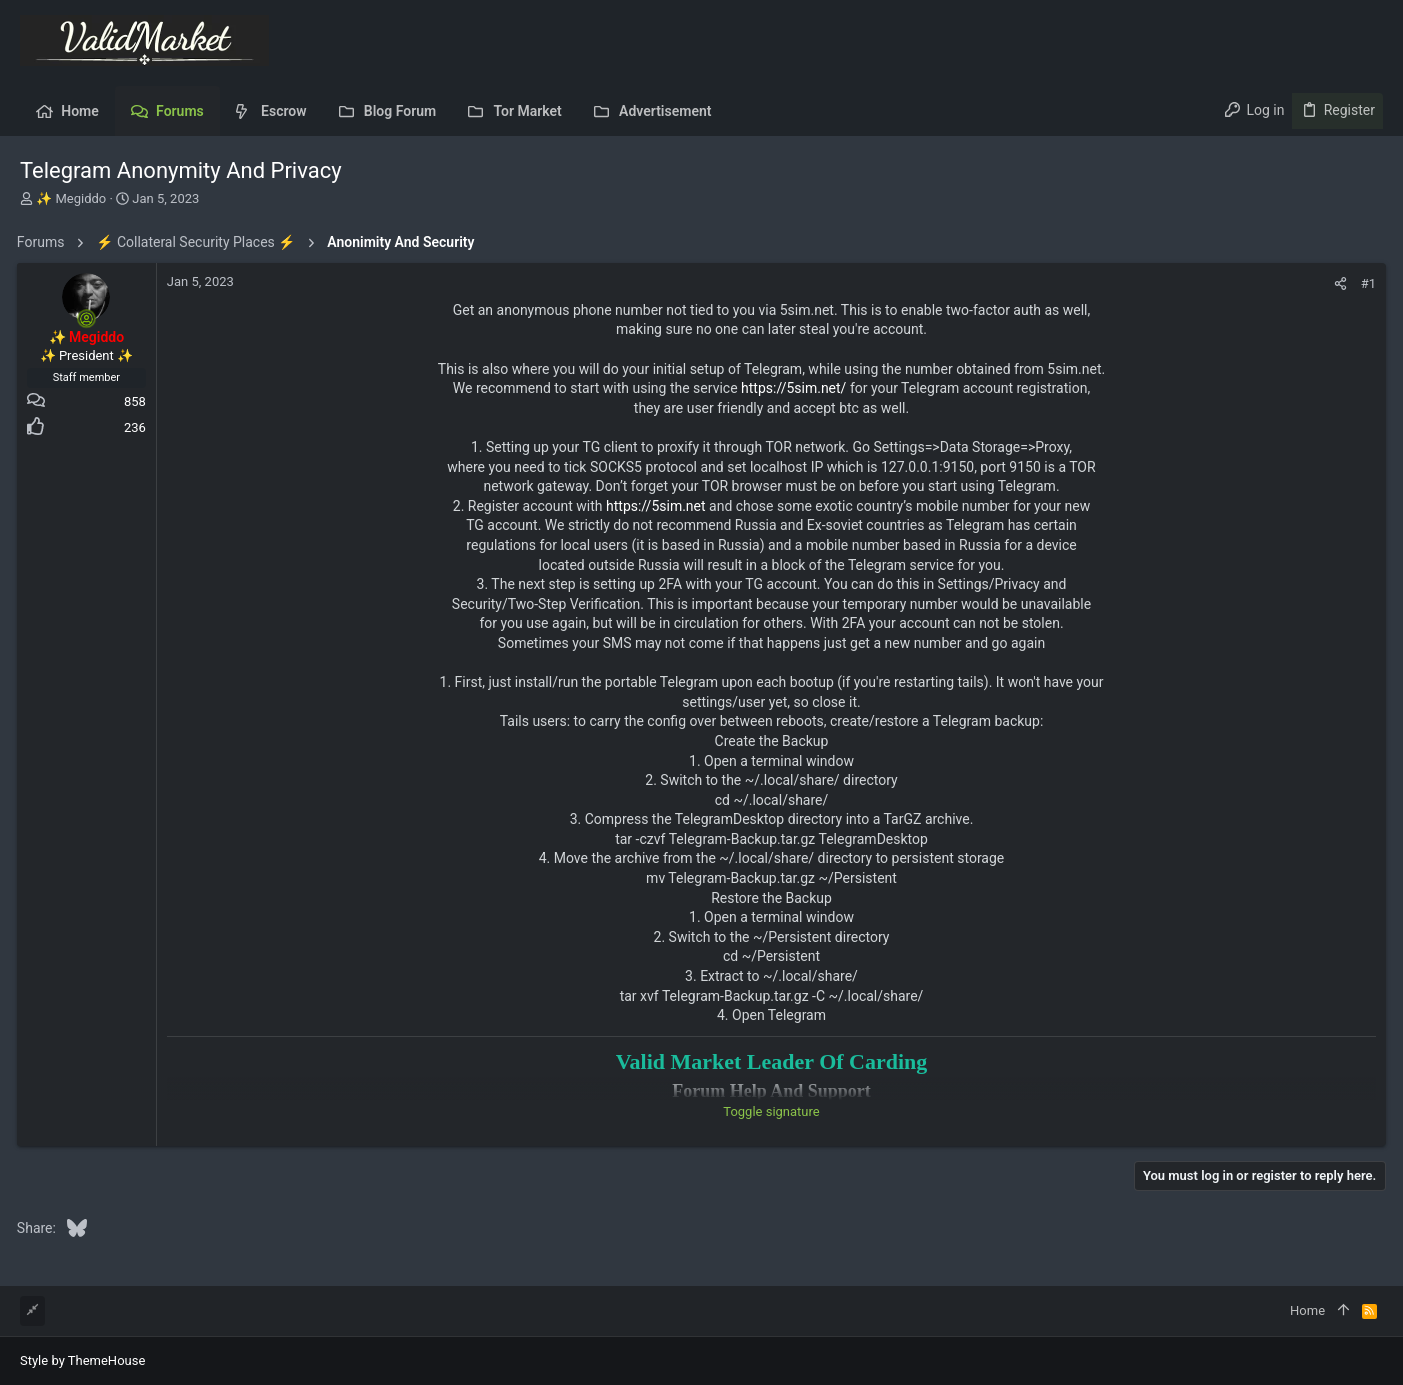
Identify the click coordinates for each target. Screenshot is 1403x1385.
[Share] (1337, 283)
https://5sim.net (656, 506)
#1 (1365, 283)
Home (1307, 1310)
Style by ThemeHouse (82, 1360)
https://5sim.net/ (793, 388)
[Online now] (90, 319)
